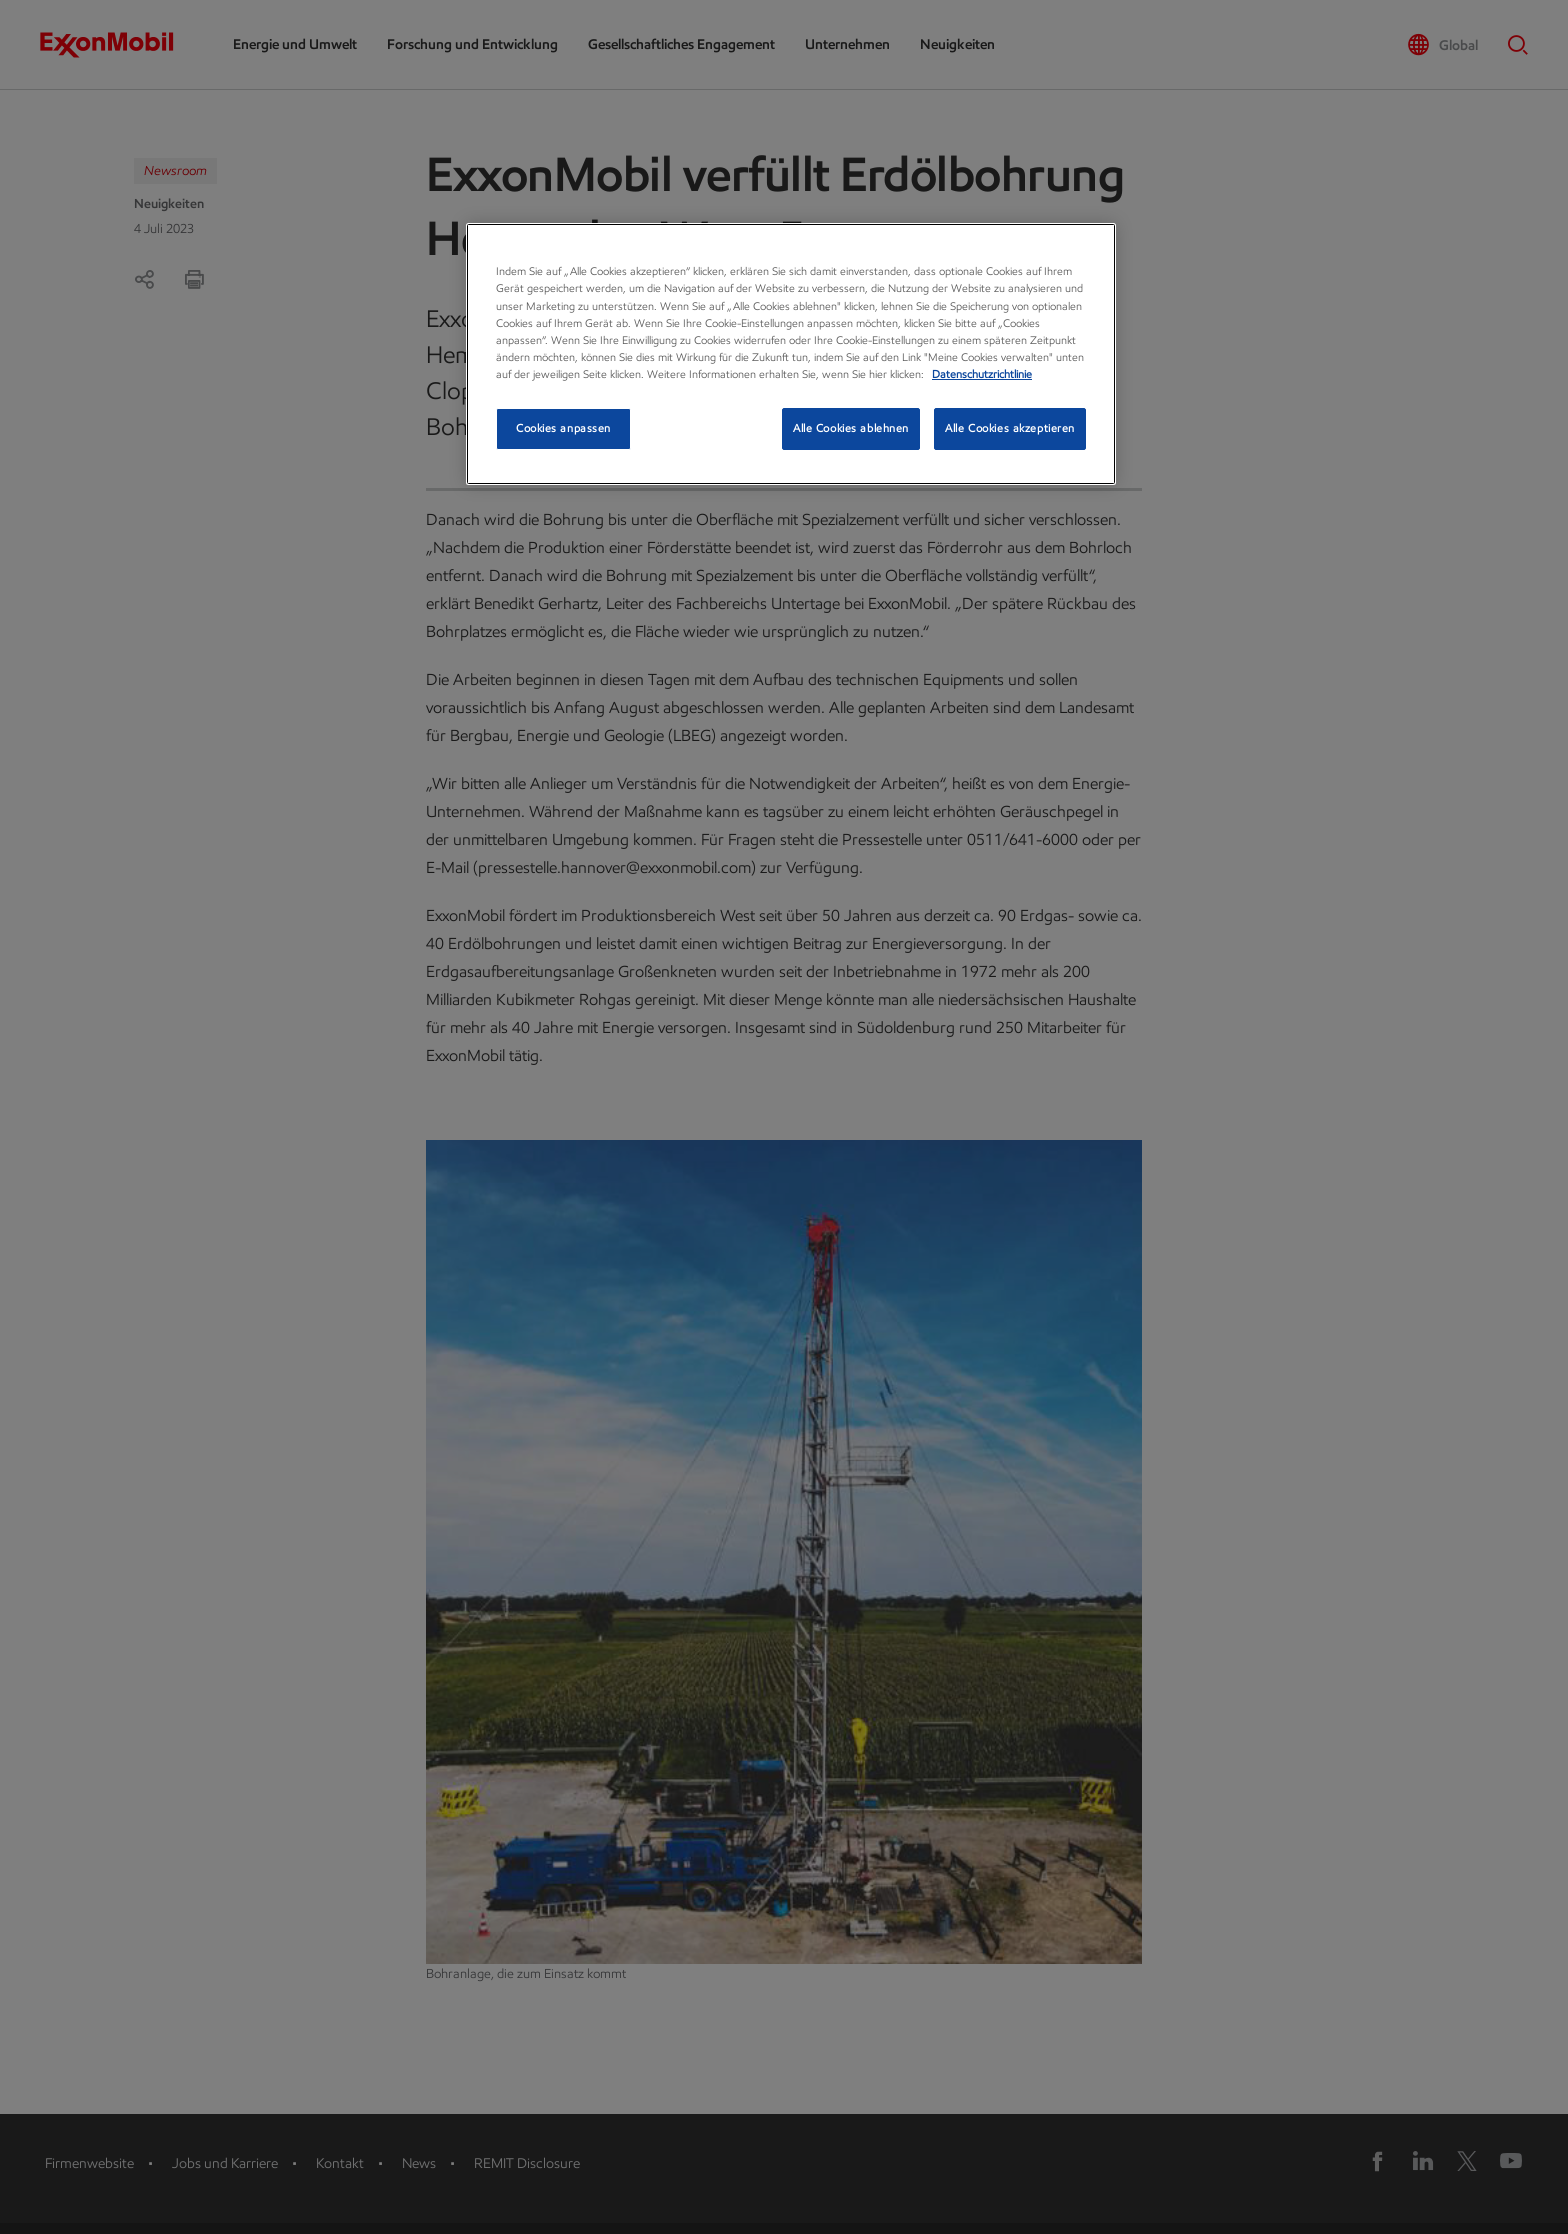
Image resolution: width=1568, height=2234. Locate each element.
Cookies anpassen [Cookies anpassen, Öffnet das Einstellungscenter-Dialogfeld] (563, 428)
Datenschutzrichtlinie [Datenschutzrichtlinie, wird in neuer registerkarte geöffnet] (982, 374)
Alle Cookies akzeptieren (1010, 428)
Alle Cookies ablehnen (851, 428)
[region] (791, 353)
